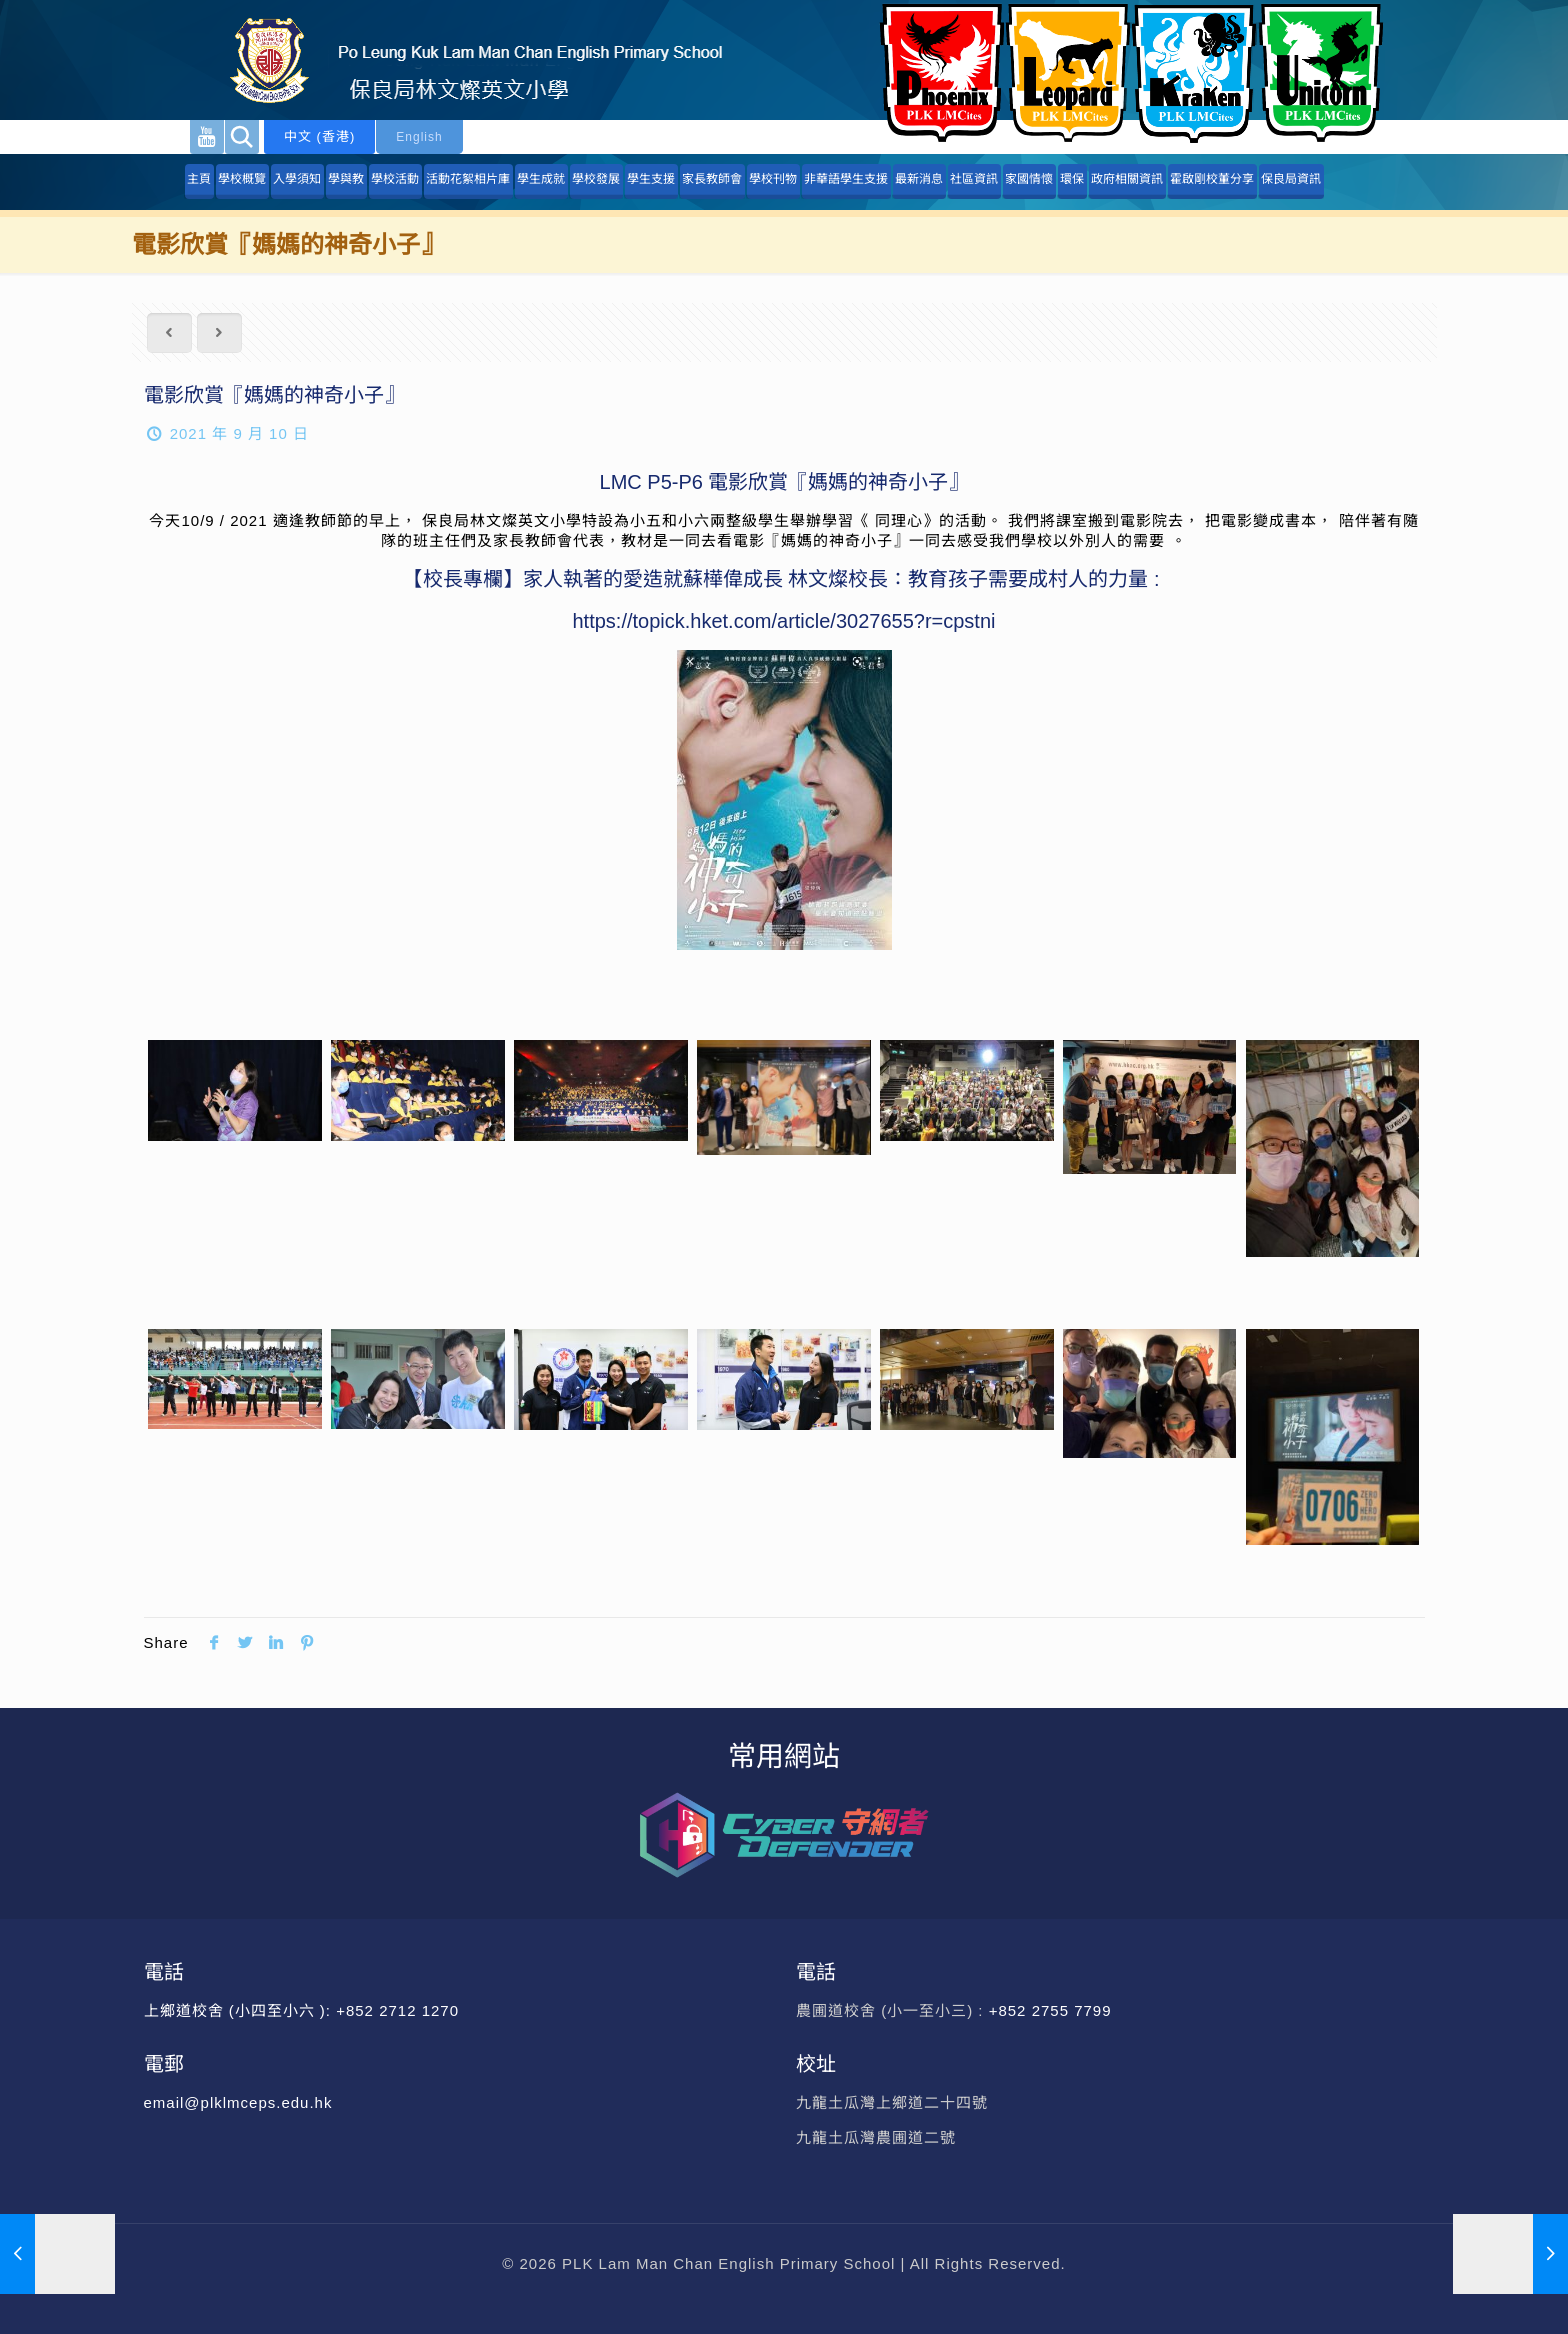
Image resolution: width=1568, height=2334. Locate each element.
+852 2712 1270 (397, 2010)
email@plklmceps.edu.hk (238, 2102)
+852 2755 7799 (1053, 2010)
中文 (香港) (319, 136)
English (419, 137)
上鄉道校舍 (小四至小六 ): (240, 2010)
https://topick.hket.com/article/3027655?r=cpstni (783, 621)
